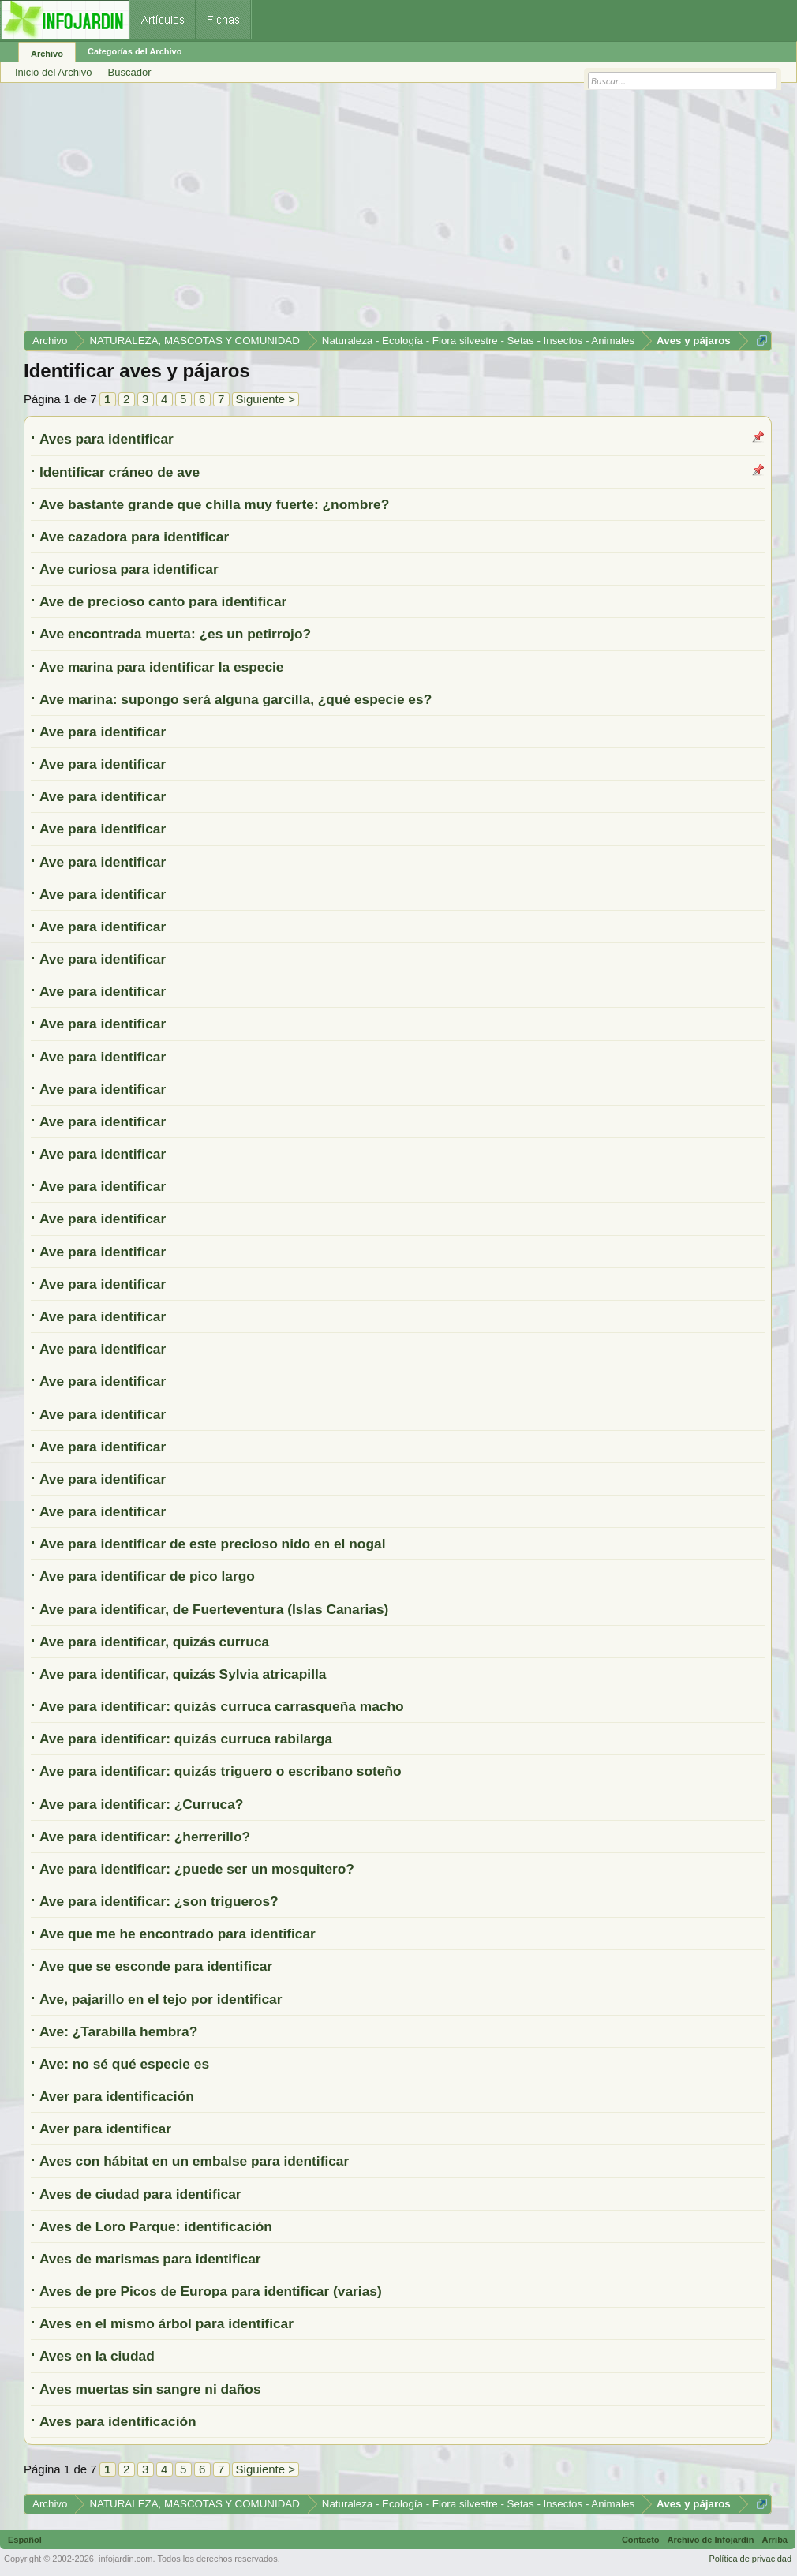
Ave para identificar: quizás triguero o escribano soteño (220, 1771)
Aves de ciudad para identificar (140, 2194)
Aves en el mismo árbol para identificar (166, 2323)
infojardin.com (125, 2558)
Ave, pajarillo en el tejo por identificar (161, 1999)
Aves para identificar (106, 439)
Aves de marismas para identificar (150, 2259)
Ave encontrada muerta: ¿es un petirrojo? (175, 634)
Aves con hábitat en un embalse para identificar (194, 2161)
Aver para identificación (116, 2096)
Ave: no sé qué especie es (124, 2064)
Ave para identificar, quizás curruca (154, 1641)
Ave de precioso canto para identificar (162, 601)
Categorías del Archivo (134, 51)
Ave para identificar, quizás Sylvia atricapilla (182, 1674)
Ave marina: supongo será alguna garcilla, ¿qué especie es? (235, 699)
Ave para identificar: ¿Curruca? (141, 1804)
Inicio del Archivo (53, 72)
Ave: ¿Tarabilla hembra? (118, 2031)
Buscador (130, 72)
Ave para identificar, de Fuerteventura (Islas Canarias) (213, 1609)
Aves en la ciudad (97, 2356)
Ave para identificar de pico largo (147, 1576)
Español (25, 2539)
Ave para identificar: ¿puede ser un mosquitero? (196, 1869)
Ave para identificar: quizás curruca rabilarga (185, 1739)
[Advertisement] (398, 212)
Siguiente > (265, 399)
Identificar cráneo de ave (119, 472)
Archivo (47, 53)
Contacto (641, 2539)
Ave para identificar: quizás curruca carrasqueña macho (221, 1706)
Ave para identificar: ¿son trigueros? (159, 1901)
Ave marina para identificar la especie (161, 667)
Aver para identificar (105, 2128)
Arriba (775, 2539)
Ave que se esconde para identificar (155, 1966)
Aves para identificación (117, 2421)
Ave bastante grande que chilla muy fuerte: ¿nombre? (214, 504)
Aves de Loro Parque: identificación (155, 2226)
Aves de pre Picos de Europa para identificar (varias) (210, 2291)
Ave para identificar (102, 731)
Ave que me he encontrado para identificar (177, 1933)
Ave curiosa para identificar (129, 569)
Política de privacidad (750, 2558)
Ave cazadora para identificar (134, 537)
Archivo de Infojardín (711, 2539)
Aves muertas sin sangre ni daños (150, 2389)
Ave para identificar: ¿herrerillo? (144, 1836)
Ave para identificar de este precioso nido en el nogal (212, 1544)
